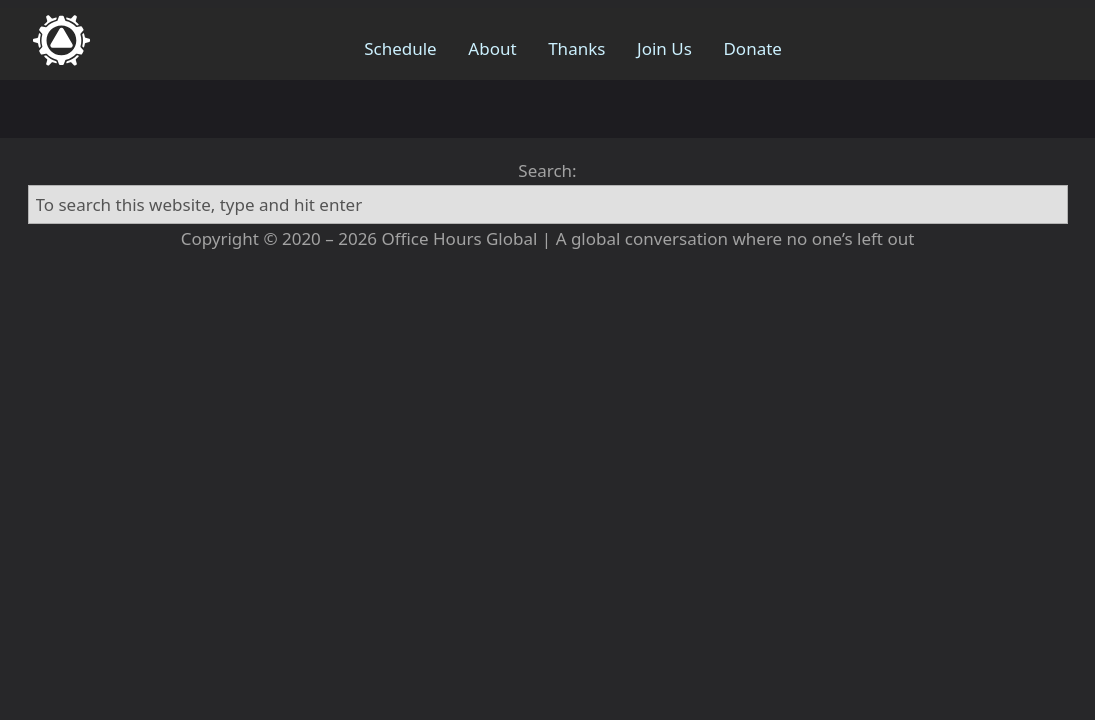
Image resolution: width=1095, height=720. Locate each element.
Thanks (576, 48)
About (492, 48)
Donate (752, 48)
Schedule (400, 48)
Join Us (664, 48)
